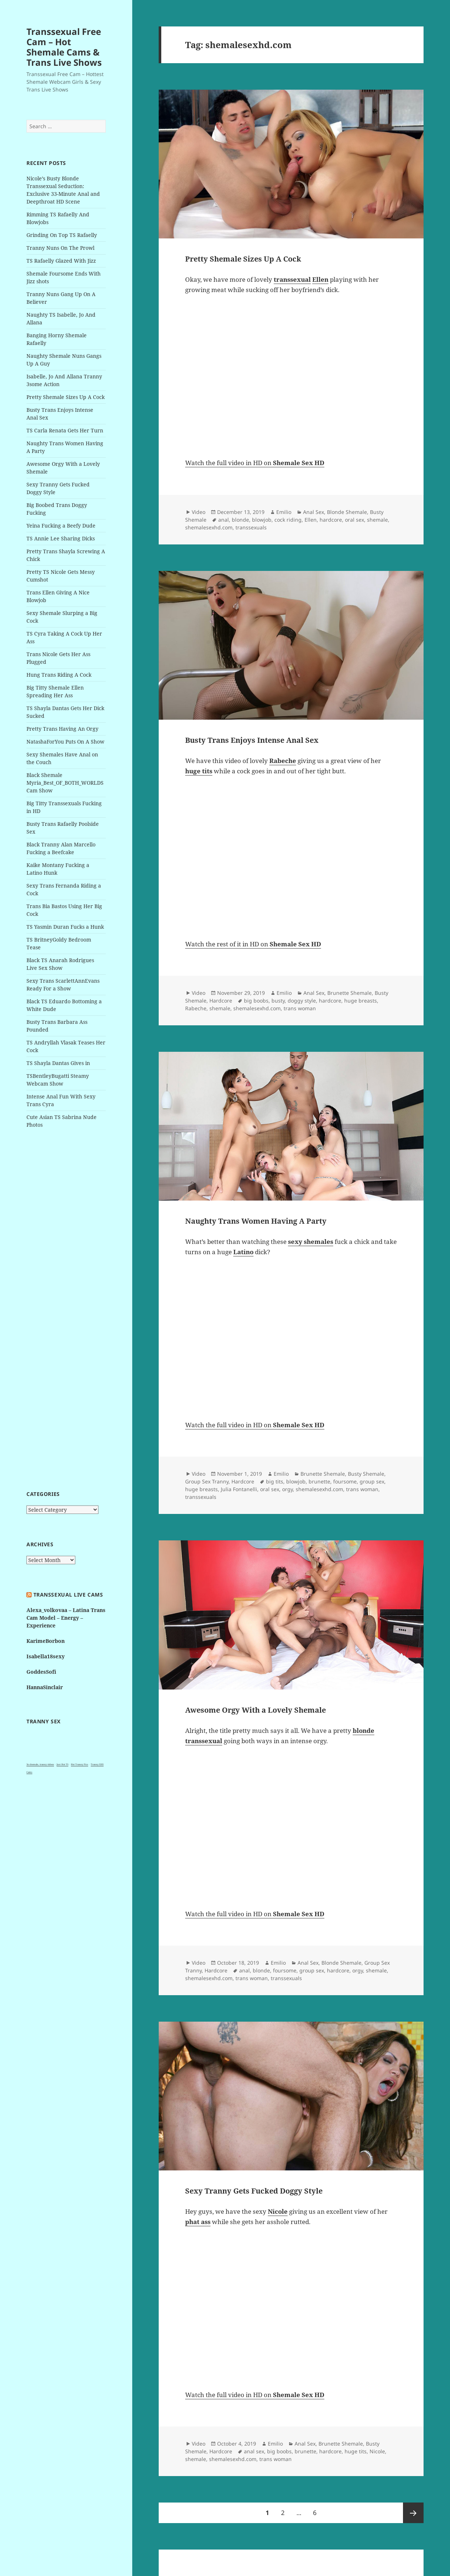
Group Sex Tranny (206, 1481)
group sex (372, 1481)
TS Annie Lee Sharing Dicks (60, 538)
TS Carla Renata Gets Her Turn (64, 430)
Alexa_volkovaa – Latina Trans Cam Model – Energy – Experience (65, 1618)
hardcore (331, 519)
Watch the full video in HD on (254, 462)
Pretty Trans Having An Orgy (62, 728)
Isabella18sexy (45, 1656)
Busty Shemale (366, 1473)
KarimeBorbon (45, 1640)
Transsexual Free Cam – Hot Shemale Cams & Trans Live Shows (64, 46)
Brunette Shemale (349, 992)
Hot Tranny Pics (79, 1764)
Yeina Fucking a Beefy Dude (61, 525)
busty (278, 1000)
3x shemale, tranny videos (40, 1764)
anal (223, 519)
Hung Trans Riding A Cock (58, 674)
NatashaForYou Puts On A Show (65, 741)
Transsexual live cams (68, 1594)
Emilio (283, 511)
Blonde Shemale (347, 511)
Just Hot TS (62, 1764)
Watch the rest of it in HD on (253, 944)
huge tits (356, 2451)
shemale (377, 519)
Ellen (311, 519)
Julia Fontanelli (239, 1489)
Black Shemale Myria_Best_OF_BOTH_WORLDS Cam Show (65, 782)
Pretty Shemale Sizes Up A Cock (65, 396)
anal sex (254, 2451)
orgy (287, 1489)
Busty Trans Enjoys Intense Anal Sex (251, 740)
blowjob (261, 519)
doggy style (302, 1000)
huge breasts (360, 1000)
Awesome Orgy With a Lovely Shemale (255, 1710)
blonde (240, 519)
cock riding (288, 519)
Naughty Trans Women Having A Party (256, 1221)
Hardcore (220, 1000)
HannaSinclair (44, 1687)
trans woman (300, 1008)
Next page (413, 2513)
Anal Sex (313, 511)
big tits (274, 1481)
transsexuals (251, 527)
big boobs (256, 1000)
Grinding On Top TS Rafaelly (61, 234)
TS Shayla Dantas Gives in (58, 1062)
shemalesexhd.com (209, 527)
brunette (319, 1481)
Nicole (377, 2451)
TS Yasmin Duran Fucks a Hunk (65, 926)
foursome (345, 1481)
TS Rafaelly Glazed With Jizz (61, 260)
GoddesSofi (41, 1671)
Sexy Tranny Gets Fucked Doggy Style (254, 2191)
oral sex (354, 519)
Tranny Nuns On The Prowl (60, 247)
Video (198, 511)
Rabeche (195, 1008)
